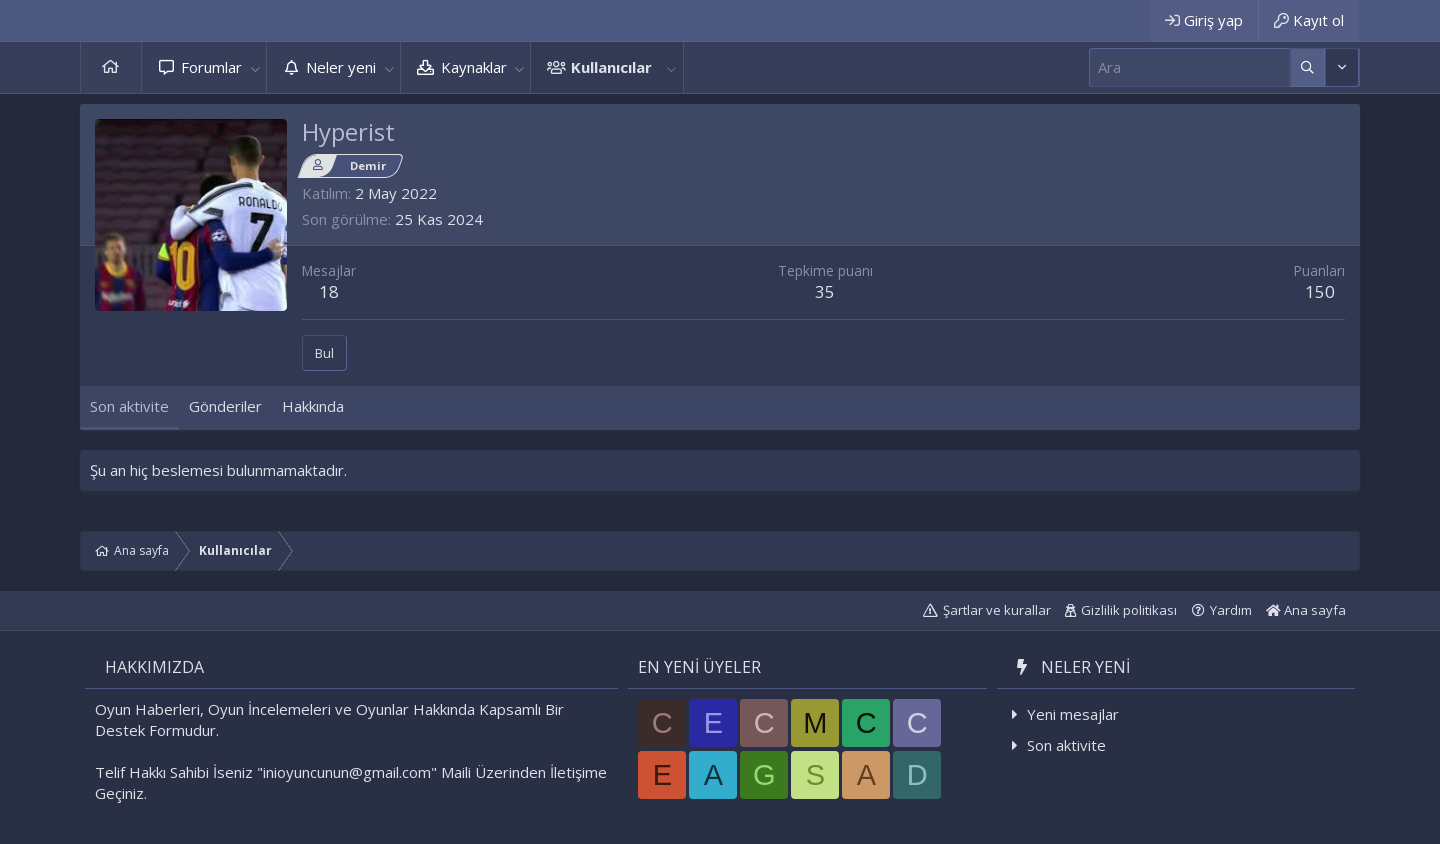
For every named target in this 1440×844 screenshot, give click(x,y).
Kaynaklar (474, 67)
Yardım (1231, 610)
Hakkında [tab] (313, 406)
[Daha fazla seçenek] (1307, 67)
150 (1320, 291)
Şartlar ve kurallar (997, 610)
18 (329, 291)
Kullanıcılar (611, 67)
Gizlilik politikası (1129, 610)
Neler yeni (341, 67)
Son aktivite (1066, 745)
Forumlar (211, 67)
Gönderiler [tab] (225, 406)
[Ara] (1189, 67)
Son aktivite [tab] (129, 406)
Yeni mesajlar (1073, 714)
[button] (255, 67)
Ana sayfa (111, 67)
